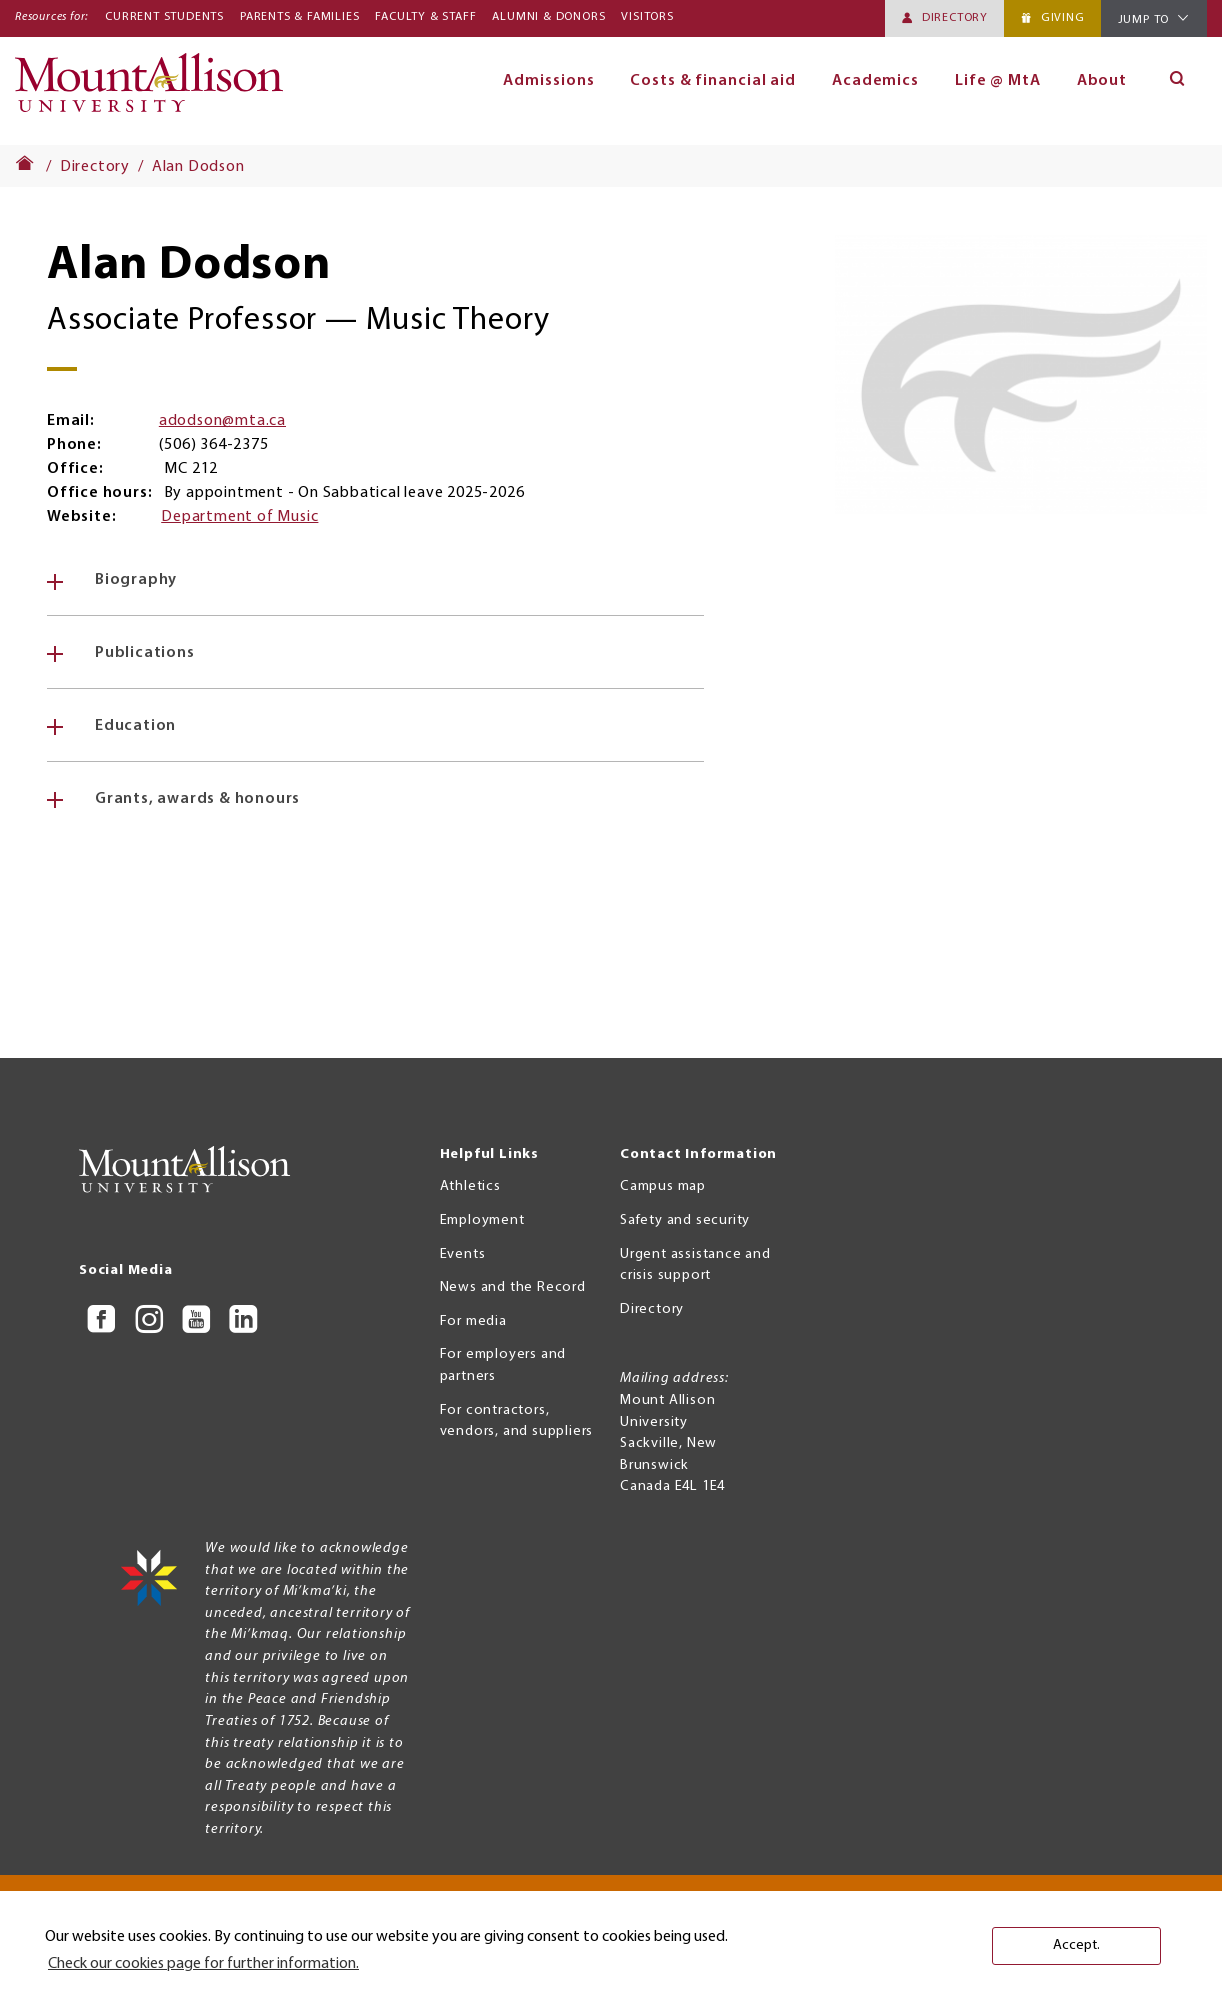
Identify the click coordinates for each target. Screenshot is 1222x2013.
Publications (145, 653)
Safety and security (685, 1220)
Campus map (663, 1186)
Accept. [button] (1076, 1945)
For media (473, 1321)
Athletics (470, 1186)
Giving (1063, 18)
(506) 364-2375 (213, 445)
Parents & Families (299, 17)
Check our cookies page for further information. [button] (203, 1964)
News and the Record (513, 1287)
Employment (482, 1220)
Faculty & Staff (425, 17)
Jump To (1144, 20)
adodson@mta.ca (222, 421)
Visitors (647, 17)
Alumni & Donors (548, 17)
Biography (136, 580)
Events (463, 1254)
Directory (955, 18)
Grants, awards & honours (197, 799)
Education (135, 726)
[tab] (375, 580)
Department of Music (239, 517)
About (1102, 81)
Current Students (164, 17)
